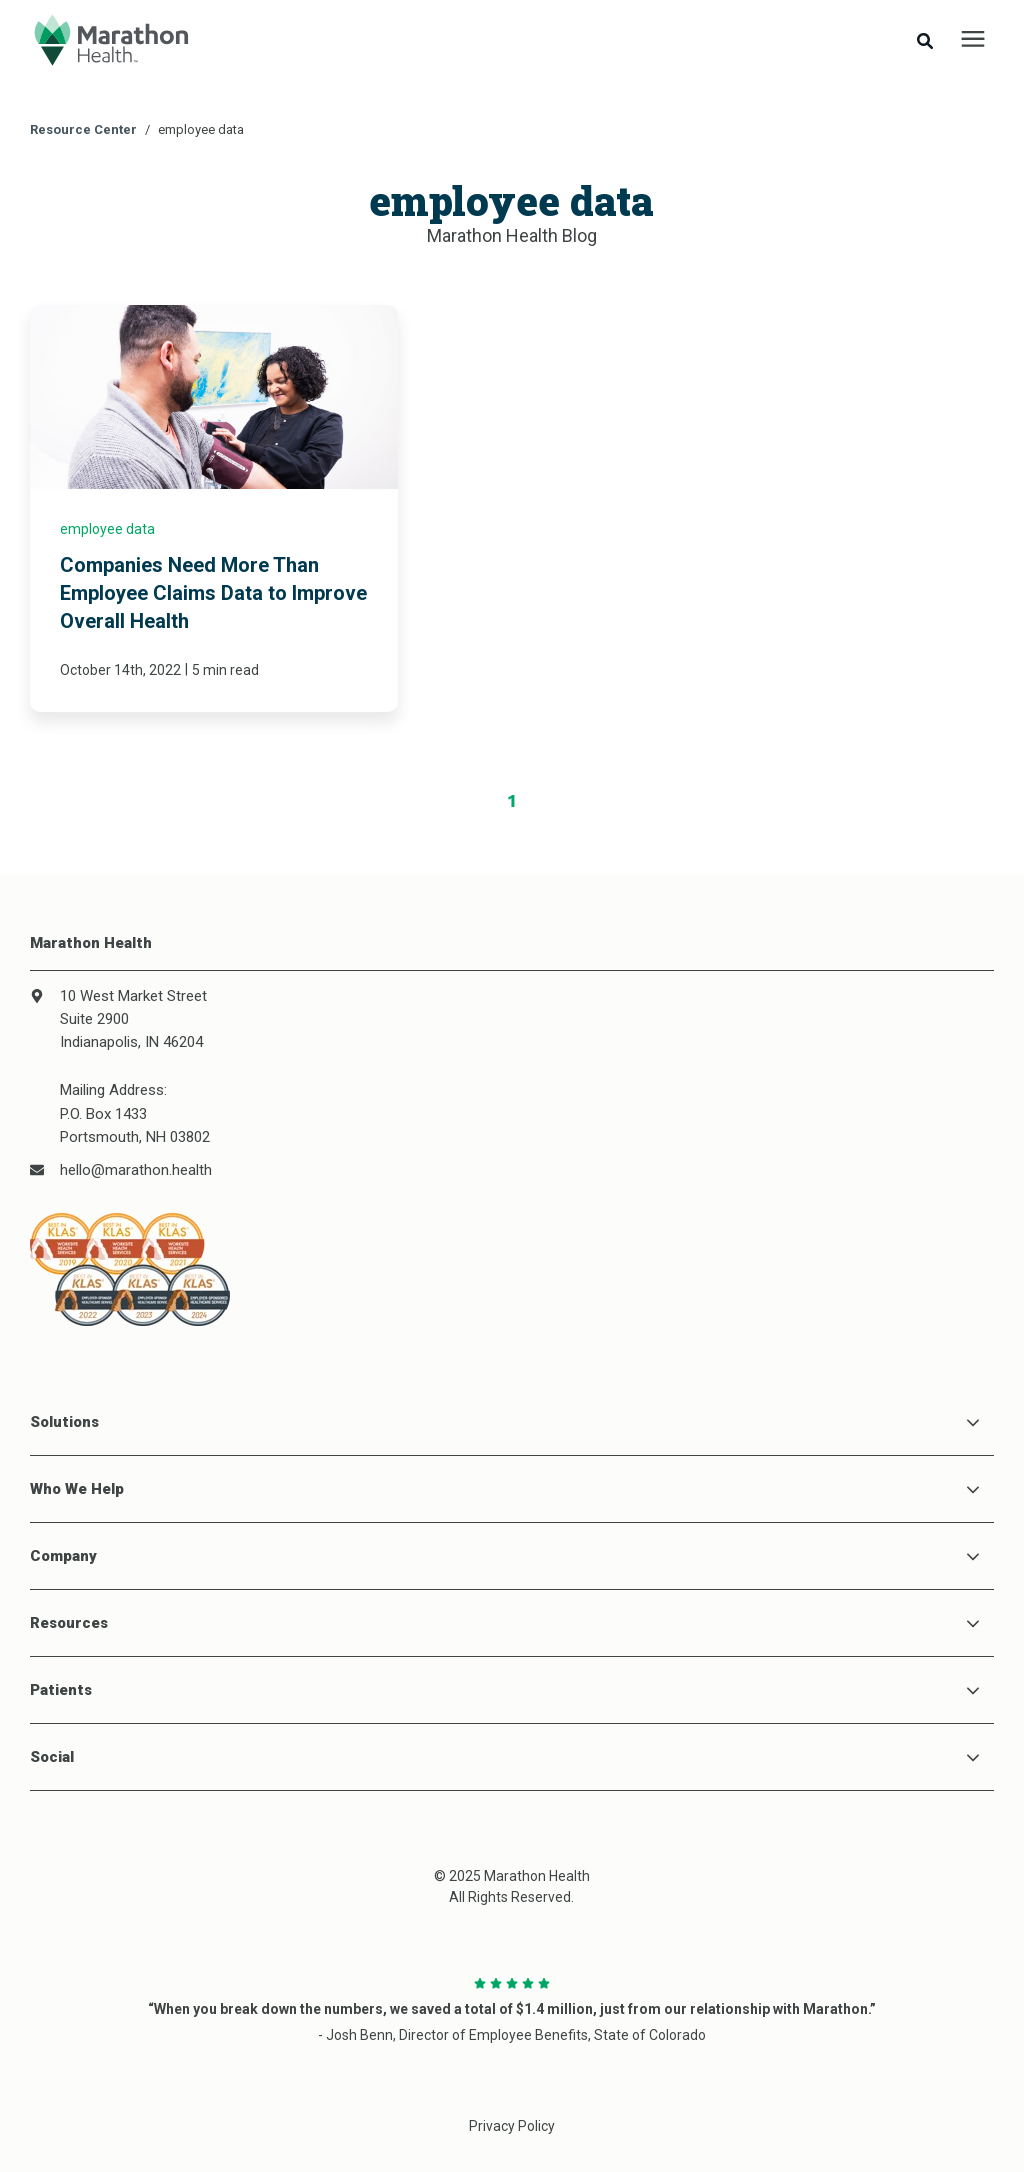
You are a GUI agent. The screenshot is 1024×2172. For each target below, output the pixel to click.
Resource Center (83, 129)
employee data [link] (107, 529)
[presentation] (973, 40)
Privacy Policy (512, 2126)
